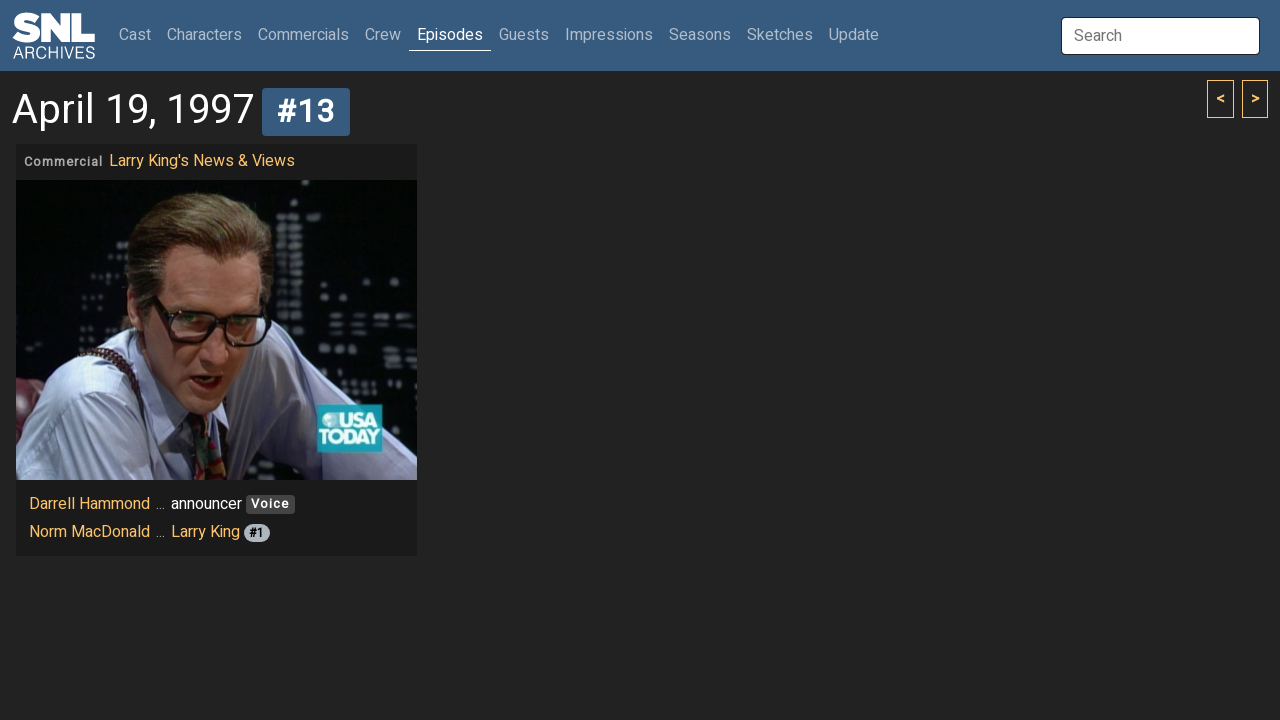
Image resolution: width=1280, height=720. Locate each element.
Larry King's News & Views (202, 161)
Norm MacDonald (89, 532)
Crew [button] (383, 35)
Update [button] (854, 35)
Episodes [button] (450, 35)
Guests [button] (524, 35)
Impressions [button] (609, 35)
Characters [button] (204, 35)
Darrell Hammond (89, 504)
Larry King (205, 532)
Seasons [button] (700, 35)
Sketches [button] (780, 35)
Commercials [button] (303, 35)
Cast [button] (139, 34)
